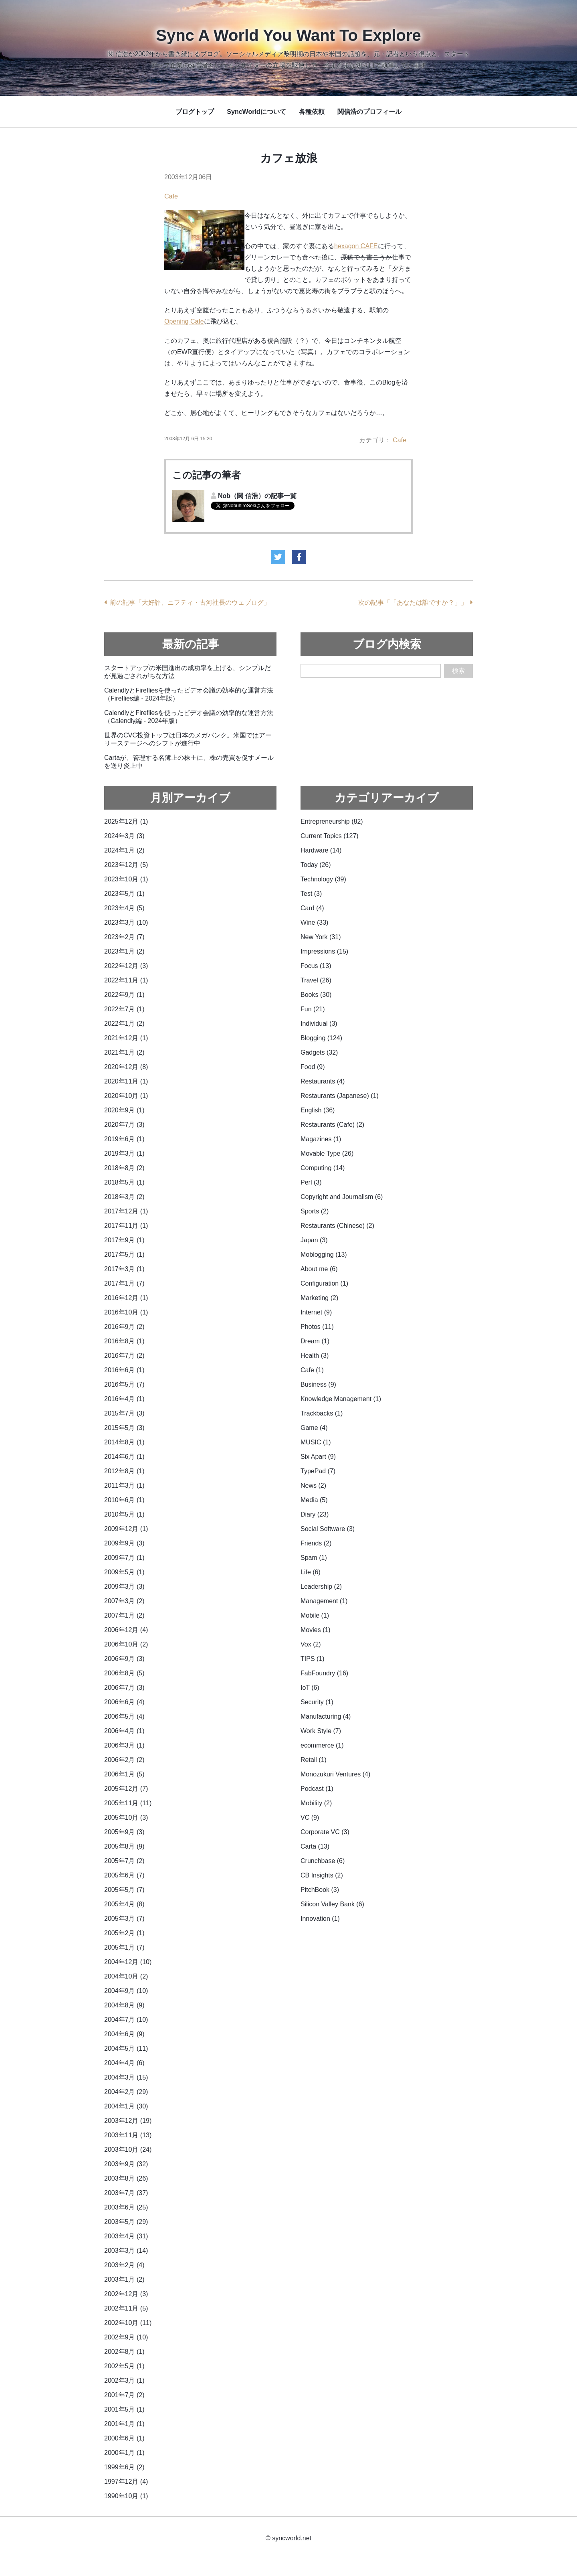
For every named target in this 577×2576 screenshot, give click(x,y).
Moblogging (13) (324, 1254)
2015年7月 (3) (124, 1413)
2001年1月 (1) (124, 2423)
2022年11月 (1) (126, 980)
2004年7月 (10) (126, 2019)
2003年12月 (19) (127, 2120)
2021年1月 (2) (124, 1052)
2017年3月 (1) (124, 1269)
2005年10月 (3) (126, 1817)
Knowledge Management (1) (341, 1398)
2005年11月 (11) (127, 1803)
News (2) (313, 1485)
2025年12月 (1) (126, 821)
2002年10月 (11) (127, 2322)
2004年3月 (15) (126, 2077)
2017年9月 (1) (124, 1240)
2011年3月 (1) (124, 1485)
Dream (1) (315, 1341)
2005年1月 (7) (124, 1947)
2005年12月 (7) (126, 1788)
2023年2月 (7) (124, 937)
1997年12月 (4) (126, 2481)
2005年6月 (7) (124, 1875)
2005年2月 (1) (124, 1933)
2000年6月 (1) (124, 2438)
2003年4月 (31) (126, 2236)
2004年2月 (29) (126, 2091)
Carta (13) (315, 1846)
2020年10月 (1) (126, 1095)
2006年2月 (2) (124, 1759)
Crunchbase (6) (323, 1860)
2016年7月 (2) (124, 1355)
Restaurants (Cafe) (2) (332, 1124)
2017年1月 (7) (124, 1283)
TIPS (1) (313, 1658)
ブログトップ (195, 111)
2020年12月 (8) (126, 1066)
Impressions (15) (324, 951)
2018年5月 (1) (124, 1182)
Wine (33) (314, 922)
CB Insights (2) (322, 1875)
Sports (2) (315, 1211)
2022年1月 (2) (124, 1023)
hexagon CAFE (356, 246)
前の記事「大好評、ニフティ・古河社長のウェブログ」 (190, 602)
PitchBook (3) (320, 1889)
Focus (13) (316, 965)
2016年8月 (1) (124, 1341)
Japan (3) (314, 1240)
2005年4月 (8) (124, 1904)
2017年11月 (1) (126, 1225)
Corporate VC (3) (325, 1832)
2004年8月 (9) (124, 2005)
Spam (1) (314, 1557)
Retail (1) (314, 1759)
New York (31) (321, 937)
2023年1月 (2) (124, 951)
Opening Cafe (184, 321)
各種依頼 (312, 111)
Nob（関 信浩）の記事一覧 (257, 495)
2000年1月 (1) (124, 2452)
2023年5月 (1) (124, 893)
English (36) (318, 1110)
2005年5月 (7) (124, 1889)
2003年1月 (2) (124, 2279)
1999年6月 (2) (124, 2467)
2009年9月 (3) (124, 1543)
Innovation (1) (320, 1918)
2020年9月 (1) (124, 1110)
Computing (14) (323, 1167)
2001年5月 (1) (124, 2409)
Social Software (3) (328, 1528)
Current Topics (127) (330, 835)
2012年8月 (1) (124, 1471)
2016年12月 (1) (126, 1297)
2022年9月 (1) (124, 994)
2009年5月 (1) (124, 1572)
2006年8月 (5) (124, 1673)
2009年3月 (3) (124, 1586)
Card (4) (312, 908)
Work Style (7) (321, 1730)
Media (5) (314, 1500)
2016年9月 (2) (124, 1326)
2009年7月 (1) (124, 1557)
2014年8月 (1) (124, 1442)
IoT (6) (310, 1687)
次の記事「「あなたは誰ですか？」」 (412, 602)
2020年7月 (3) (124, 1124)
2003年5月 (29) (126, 2221)
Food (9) (313, 1066)
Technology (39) (323, 879)
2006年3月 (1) (124, 1745)
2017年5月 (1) (124, 1254)
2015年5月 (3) (124, 1427)
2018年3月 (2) (124, 1196)
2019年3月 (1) (124, 1153)
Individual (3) (319, 1023)
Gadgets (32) (319, 1052)
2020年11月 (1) (126, 1081)
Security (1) (317, 1702)
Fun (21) (313, 1009)
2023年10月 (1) (126, 879)
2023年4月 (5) (124, 908)
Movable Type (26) (327, 1153)
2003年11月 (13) (127, 2135)
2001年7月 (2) (124, 2395)
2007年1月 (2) (124, 1615)
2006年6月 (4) (124, 1702)
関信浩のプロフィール (369, 111)
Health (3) (315, 1355)
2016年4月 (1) (124, 1398)
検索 (458, 670)
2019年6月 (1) (124, 1139)
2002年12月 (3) (126, 2293)
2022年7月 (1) (124, 1009)
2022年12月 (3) (126, 965)
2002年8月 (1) (124, 2351)
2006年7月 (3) (124, 1687)
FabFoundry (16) (324, 1673)
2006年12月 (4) (126, 1629)
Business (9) (318, 1384)
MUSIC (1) (316, 1442)
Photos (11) (317, 1326)
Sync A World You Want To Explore (288, 35)
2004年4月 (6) (124, 2063)
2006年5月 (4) (124, 1716)
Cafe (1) (312, 1370)
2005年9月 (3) (124, 1832)
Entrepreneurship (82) (332, 821)
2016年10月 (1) (126, 1312)
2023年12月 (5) (126, 864)
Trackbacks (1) (322, 1413)
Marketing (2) (319, 1297)
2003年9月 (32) (126, 2164)
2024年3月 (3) (124, 835)
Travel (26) (316, 980)
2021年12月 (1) (126, 1038)
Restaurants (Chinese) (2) (337, 1225)
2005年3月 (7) (124, 1918)
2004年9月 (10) (126, 1990)
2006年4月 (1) (124, 1730)
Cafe (171, 196)
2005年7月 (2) (124, 1860)
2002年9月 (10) (126, 2337)
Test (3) (311, 893)
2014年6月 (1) (124, 1456)
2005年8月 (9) (124, 1846)
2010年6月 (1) (124, 1500)
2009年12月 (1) (126, 1528)
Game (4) (314, 1427)
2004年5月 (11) (126, 2048)
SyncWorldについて (256, 111)
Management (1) (324, 1601)
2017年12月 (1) (126, 1211)
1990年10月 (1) (126, 2496)
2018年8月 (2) (124, 1167)
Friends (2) (316, 1543)
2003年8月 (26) (126, 2178)
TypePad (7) (318, 1471)
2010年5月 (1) (124, 1514)
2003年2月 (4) (124, 2265)
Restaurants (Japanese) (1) (340, 1095)
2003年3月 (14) (126, 2250)
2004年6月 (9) (124, 2034)
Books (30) (316, 994)
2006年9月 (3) (124, 1658)
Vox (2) (311, 1644)
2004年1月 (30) (126, 2106)
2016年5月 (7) (124, 1384)
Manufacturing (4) (326, 1716)
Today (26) (316, 864)
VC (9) (310, 1817)
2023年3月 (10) (126, 922)
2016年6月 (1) (124, 1370)
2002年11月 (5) (126, 2308)
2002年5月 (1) (124, 2366)
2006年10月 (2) (126, 1644)
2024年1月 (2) (124, 850)
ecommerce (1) (322, 1745)
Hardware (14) (321, 850)
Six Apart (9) (318, 1456)
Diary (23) (315, 1514)
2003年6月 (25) (126, 2207)
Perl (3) (311, 1182)
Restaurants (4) (323, 1081)
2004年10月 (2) (126, 1976)
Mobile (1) (315, 1615)
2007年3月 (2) (124, 1601)
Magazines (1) (321, 1139)
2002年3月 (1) (124, 2380)
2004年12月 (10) (127, 1961)
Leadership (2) (321, 1586)
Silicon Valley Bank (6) (332, 1904)
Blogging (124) (321, 1038)
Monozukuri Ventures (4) (335, 1774)
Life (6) (311, 1572)
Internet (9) (316, 1312)
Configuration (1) (324, 1283)
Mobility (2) (316, 1803)
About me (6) (319, 1269)
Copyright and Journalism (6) (342, 1196)
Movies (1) (316, 1629)
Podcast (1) (317, 1788)
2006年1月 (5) (124, 1774)
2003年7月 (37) (126, 2192)
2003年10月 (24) (127, 2149)
